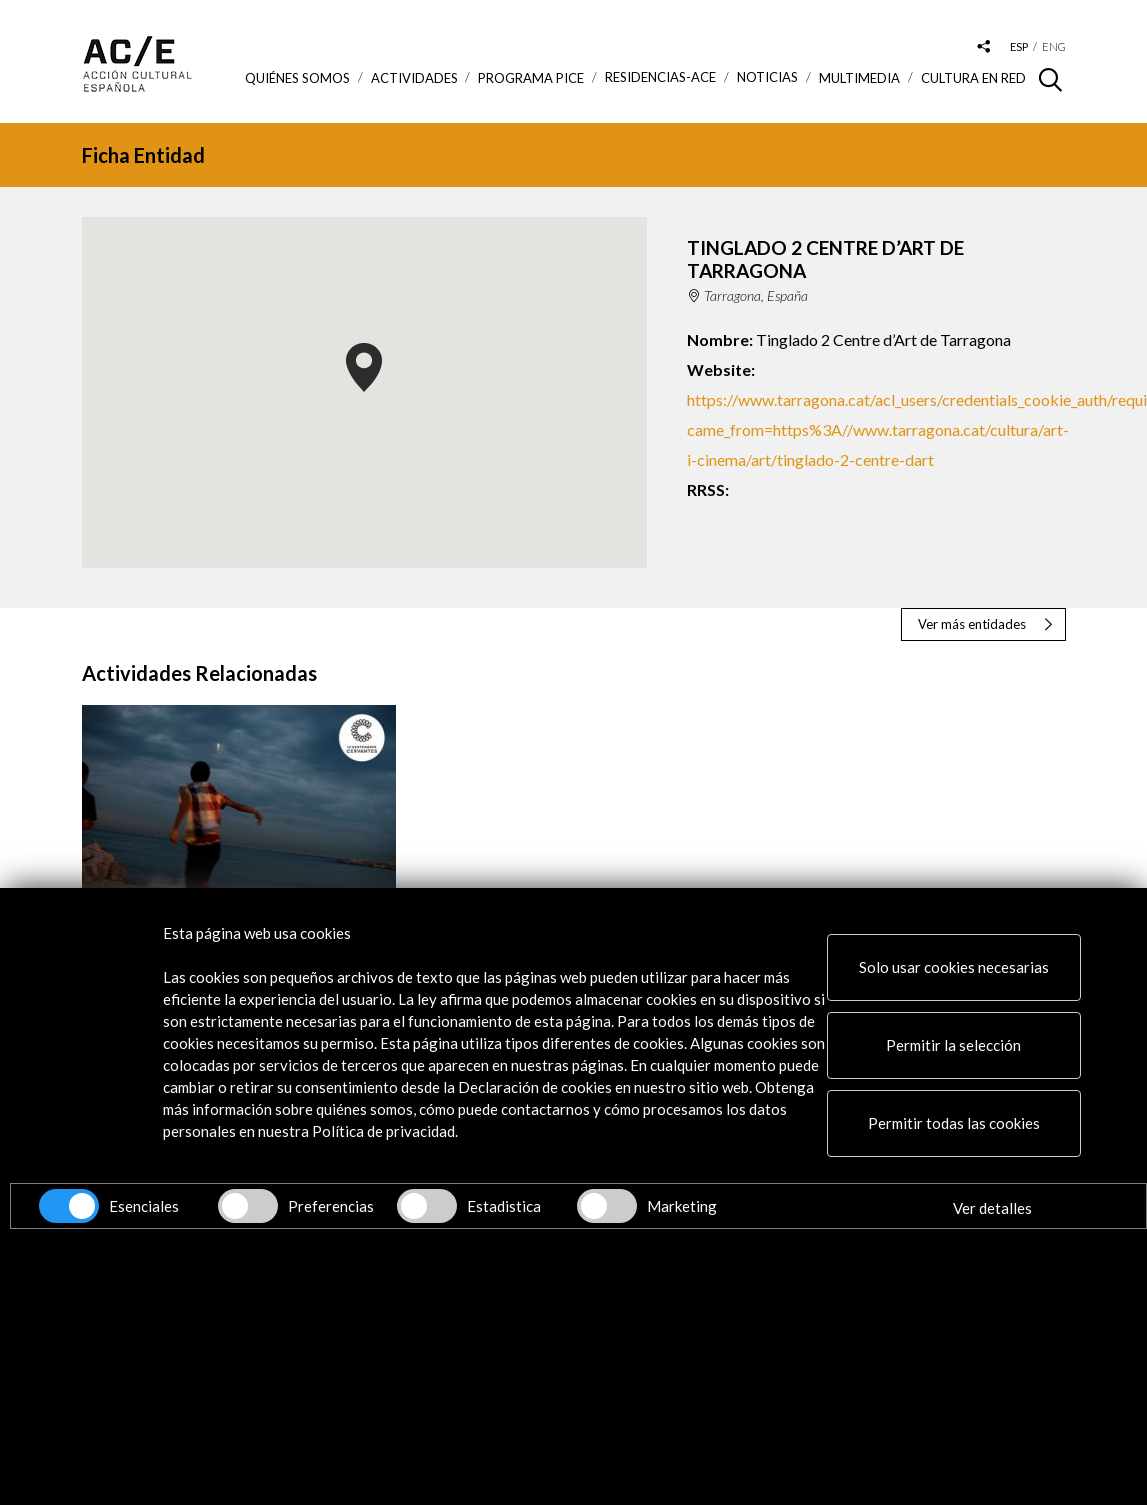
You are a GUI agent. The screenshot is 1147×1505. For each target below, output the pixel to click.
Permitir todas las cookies (954, 1123)
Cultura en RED (973, 78)
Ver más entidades (972, 624)
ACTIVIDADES (414, 78)
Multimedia (859, 78)
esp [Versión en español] (1019, 46)
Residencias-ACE (660, 77)
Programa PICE (531, 78)
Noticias (767, 77)
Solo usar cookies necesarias (954, 967)
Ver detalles (992, 1208)
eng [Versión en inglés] (1054, 46)
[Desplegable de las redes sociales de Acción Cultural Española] (983, 47)
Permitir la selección (953, 1045)
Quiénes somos (297, 78)
